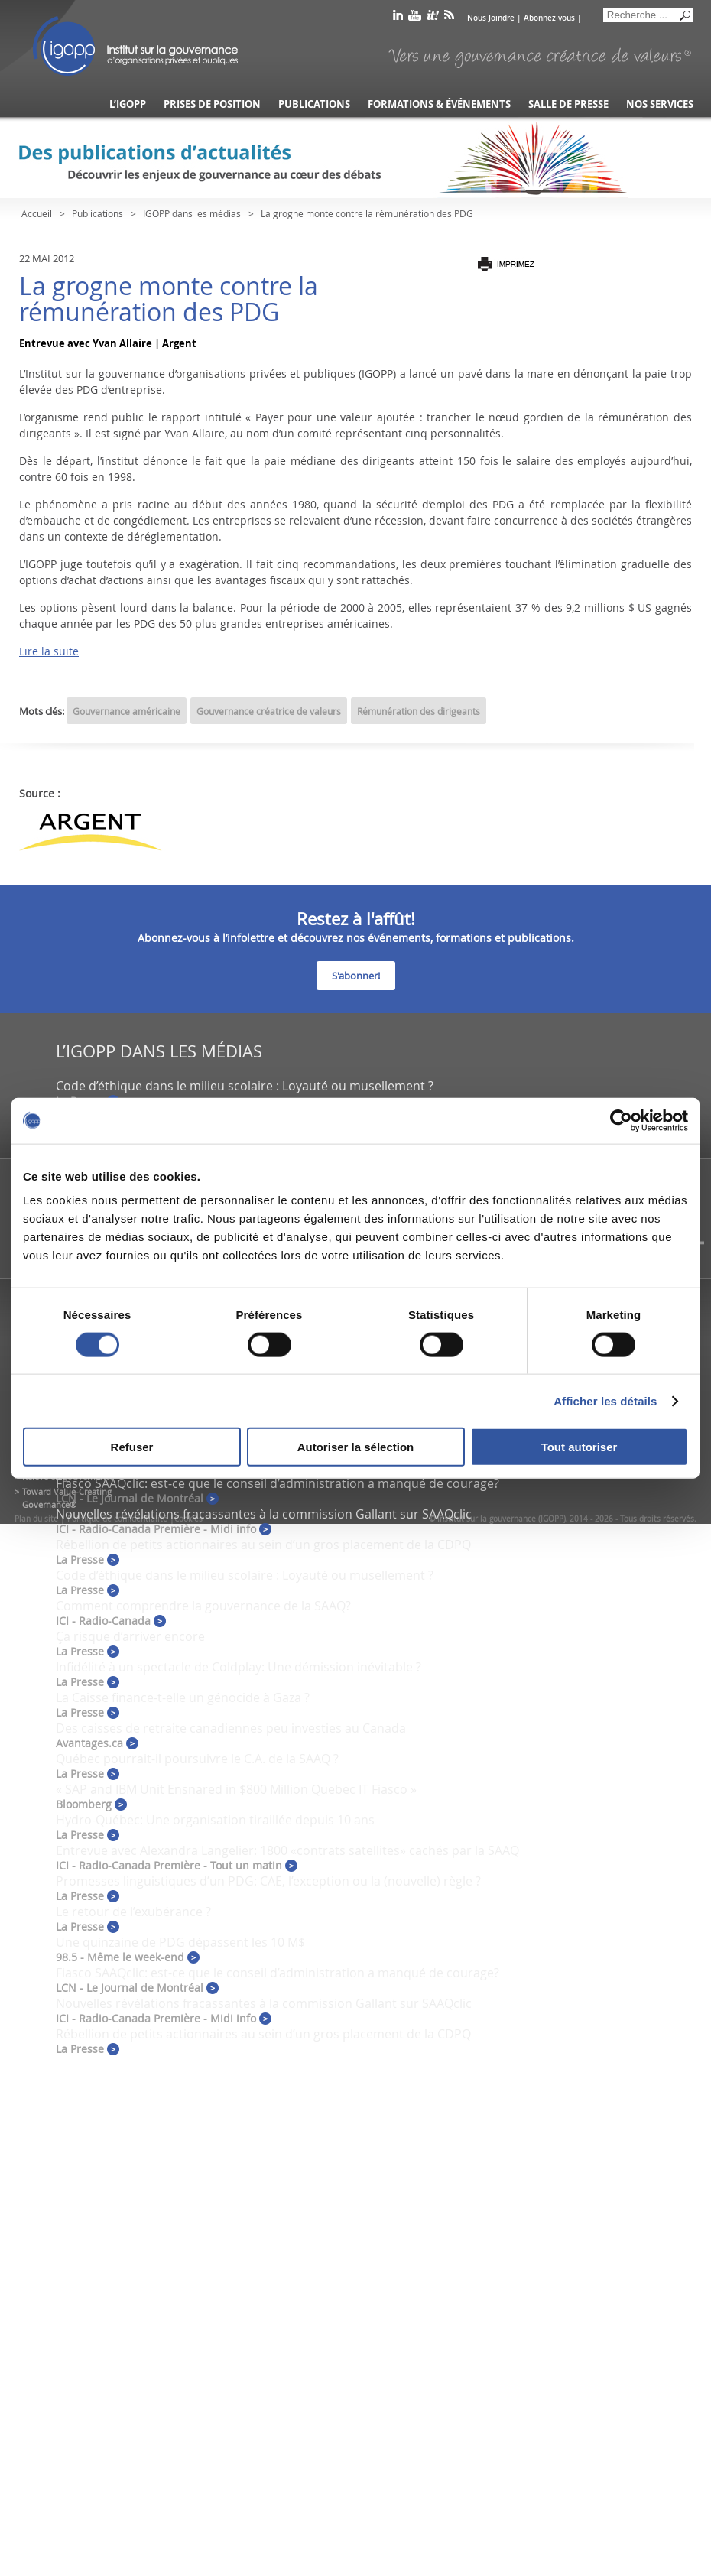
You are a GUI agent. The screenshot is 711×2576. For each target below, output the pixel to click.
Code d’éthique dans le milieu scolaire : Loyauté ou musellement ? (244, 1085)
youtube (414, 18)
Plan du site (36, 1519)
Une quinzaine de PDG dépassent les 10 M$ (180, 1942)
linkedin (398, 18)
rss (449, 18)
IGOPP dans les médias (192, 213)
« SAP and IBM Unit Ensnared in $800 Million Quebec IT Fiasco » (236, 1789)
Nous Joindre (491, 18)
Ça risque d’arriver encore (130, 1636)
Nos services (659, 104)
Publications (314, 104)
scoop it (433, 18)
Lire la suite (49, 651)
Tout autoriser (579, 1447)
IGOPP (135, 46)
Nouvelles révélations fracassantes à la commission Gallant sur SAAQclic (264, 1514)
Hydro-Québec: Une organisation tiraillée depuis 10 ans (215, 1819)
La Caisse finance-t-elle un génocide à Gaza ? (183, 1697)
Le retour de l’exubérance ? (133, 1911)
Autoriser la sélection (355, 1447)
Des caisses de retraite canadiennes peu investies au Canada (231, 1728)
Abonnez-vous (549, 18)
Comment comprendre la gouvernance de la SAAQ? (203, 1605)
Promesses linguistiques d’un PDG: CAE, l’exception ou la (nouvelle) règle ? (268, 1881)
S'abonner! (356, 976)
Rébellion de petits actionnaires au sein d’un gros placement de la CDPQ (263, 1544)
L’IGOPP (127, 104)
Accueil (36, 213)
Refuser (132, 1447)
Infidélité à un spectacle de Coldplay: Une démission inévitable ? (238, 1666)
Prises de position (212, 104)
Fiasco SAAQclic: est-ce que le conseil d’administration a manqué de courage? (277, 1483)
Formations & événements (439, 104)
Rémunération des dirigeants (418, 711)
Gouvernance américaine (126, 711)
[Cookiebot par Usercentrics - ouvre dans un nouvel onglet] (621, 1120)
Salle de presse (568, 104)
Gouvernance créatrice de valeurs (268, 711)
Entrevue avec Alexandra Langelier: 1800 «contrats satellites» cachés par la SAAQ (287, 1850)
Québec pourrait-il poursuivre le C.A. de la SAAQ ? (197, 1758)
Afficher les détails (605, 1400)
